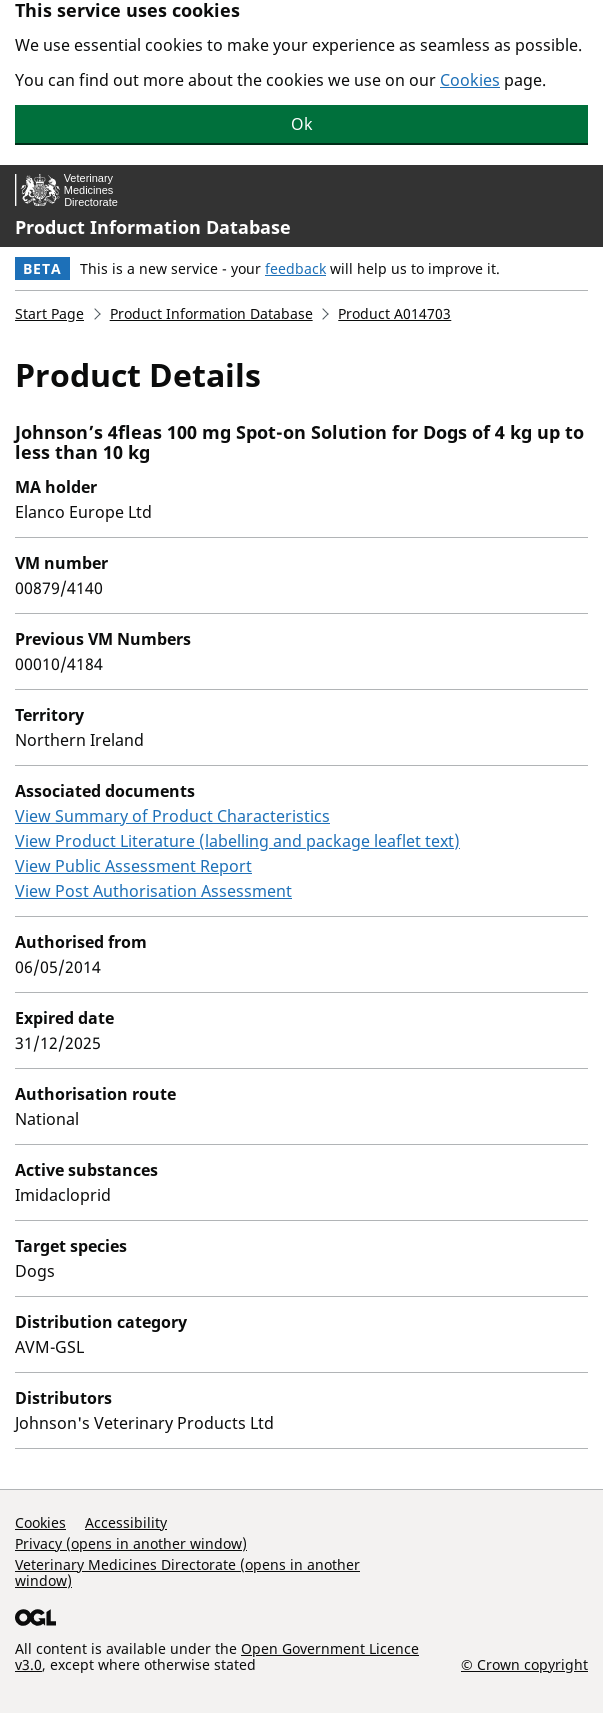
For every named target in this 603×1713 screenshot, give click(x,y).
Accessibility (126, 1522)
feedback (295, 268)
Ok (302, 124)
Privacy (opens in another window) (131, 1543)
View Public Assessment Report (133, 866)
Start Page (49, 313)
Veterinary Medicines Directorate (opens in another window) (187, 1572)
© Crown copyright (524, 1664)
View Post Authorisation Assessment (153, 891)
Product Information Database (153, 227)
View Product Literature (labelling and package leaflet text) (237, 841)
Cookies (470, 80)
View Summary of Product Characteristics (172, 816)
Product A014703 (394, 313)
